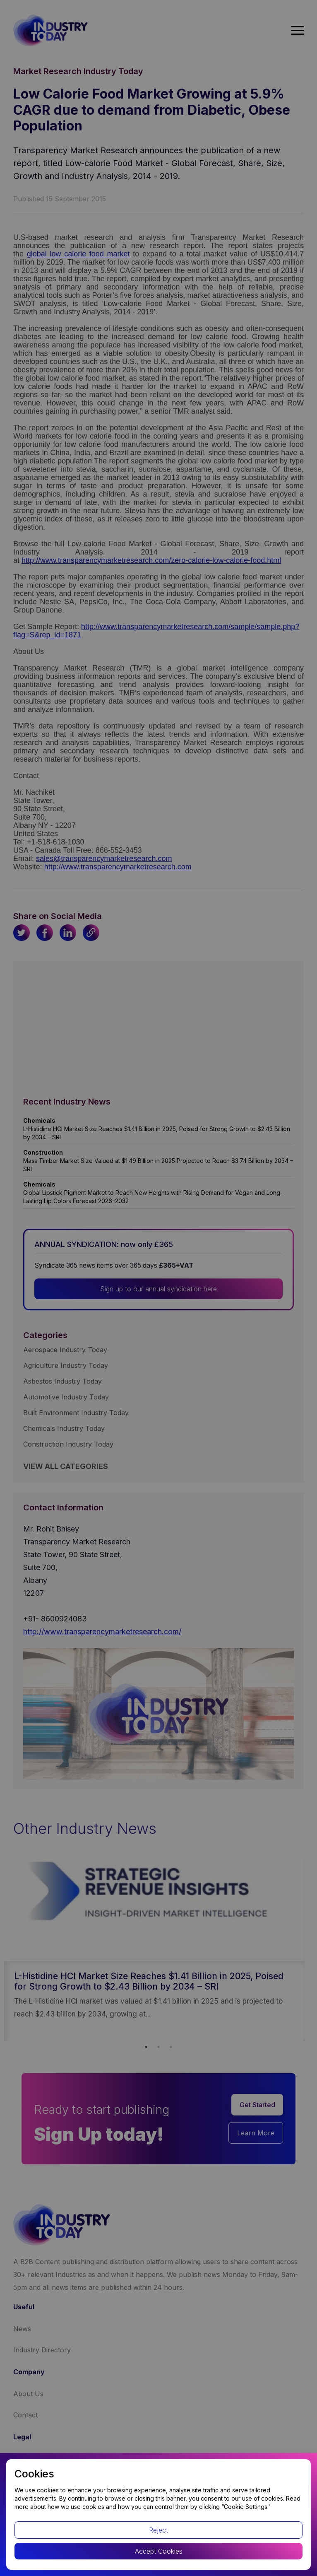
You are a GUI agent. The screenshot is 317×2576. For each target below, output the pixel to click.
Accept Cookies (159, 2551)
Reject (158, 2530)
